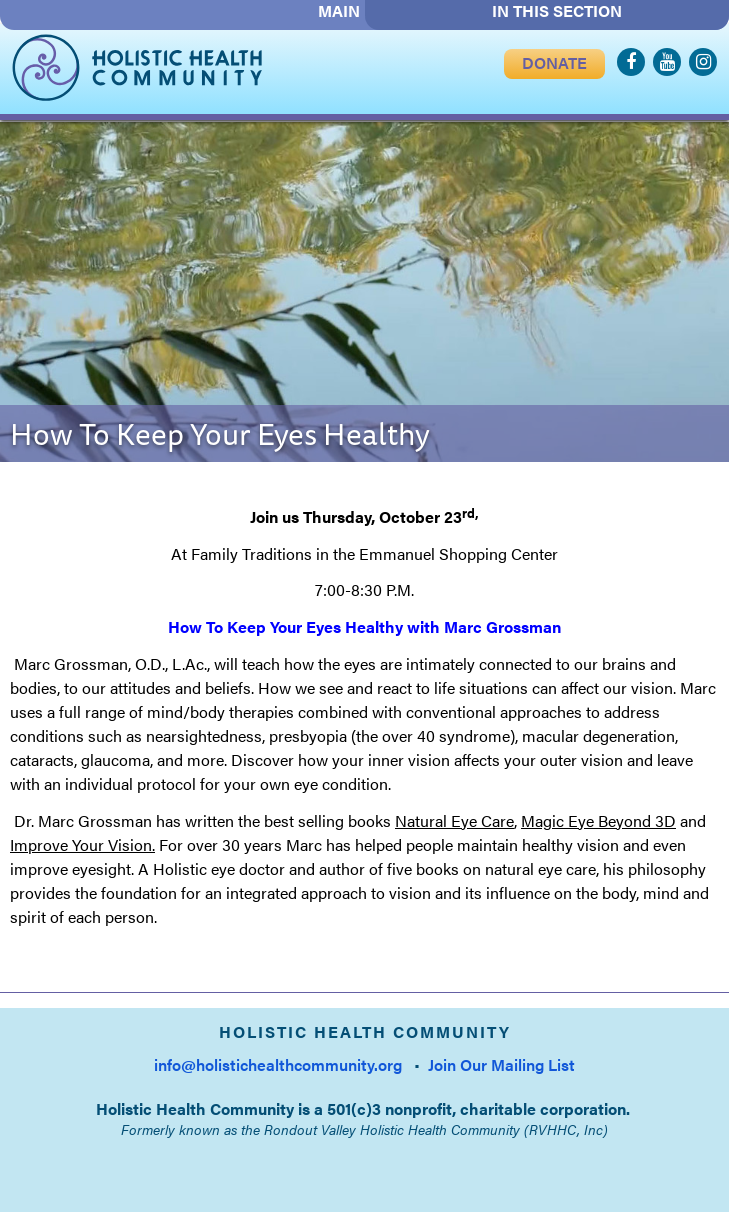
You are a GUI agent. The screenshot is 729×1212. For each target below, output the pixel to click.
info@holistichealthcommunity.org (278, 1064)
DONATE (554, 62)
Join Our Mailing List (501, 1064)
